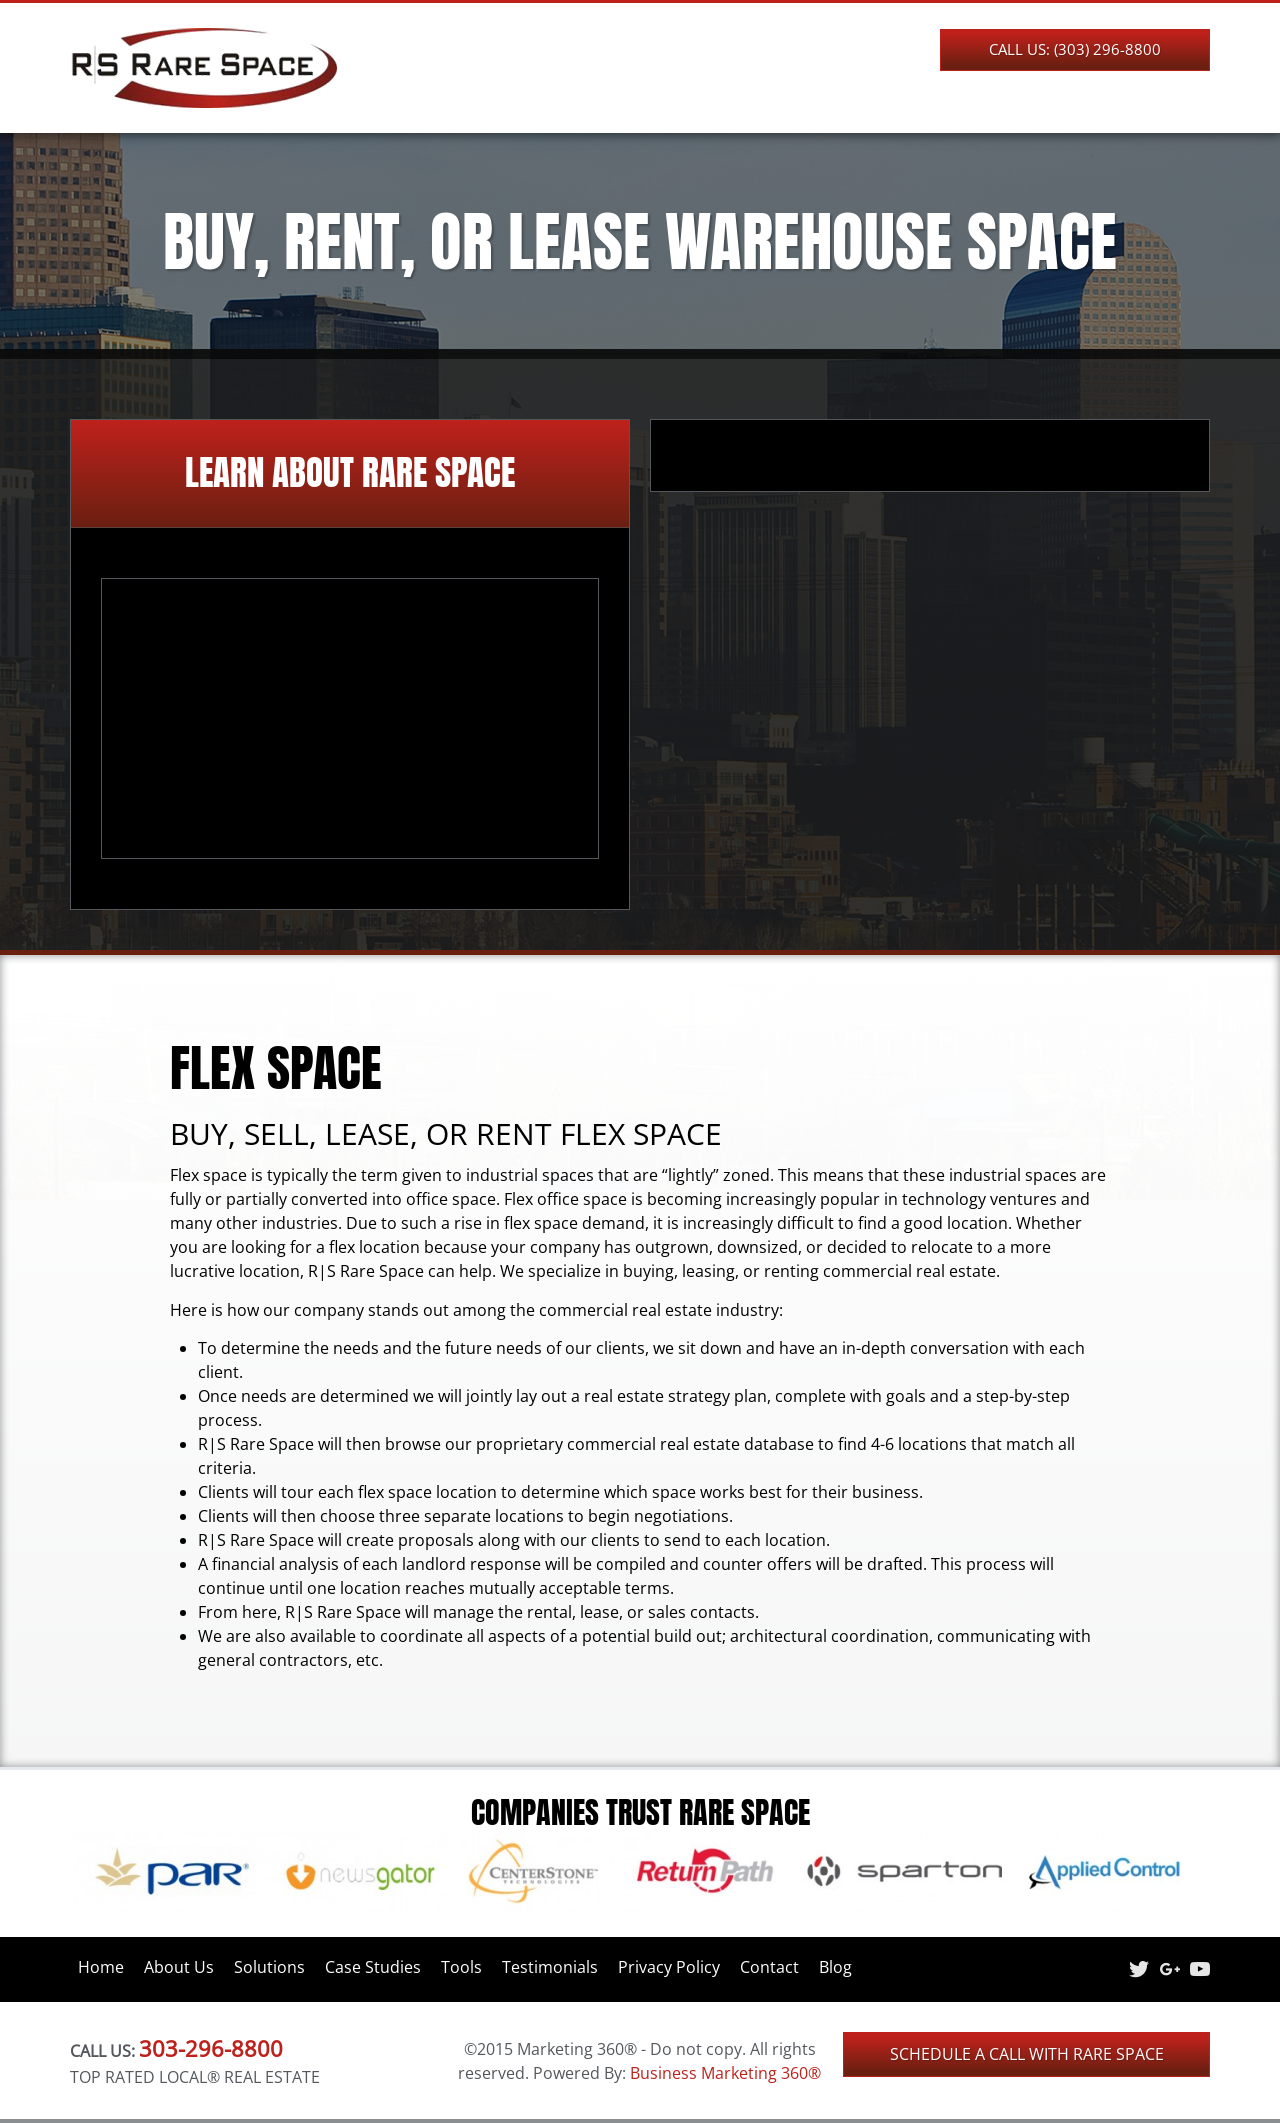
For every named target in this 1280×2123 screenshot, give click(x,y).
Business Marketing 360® (725, 2073)
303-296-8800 (211, 2048)
